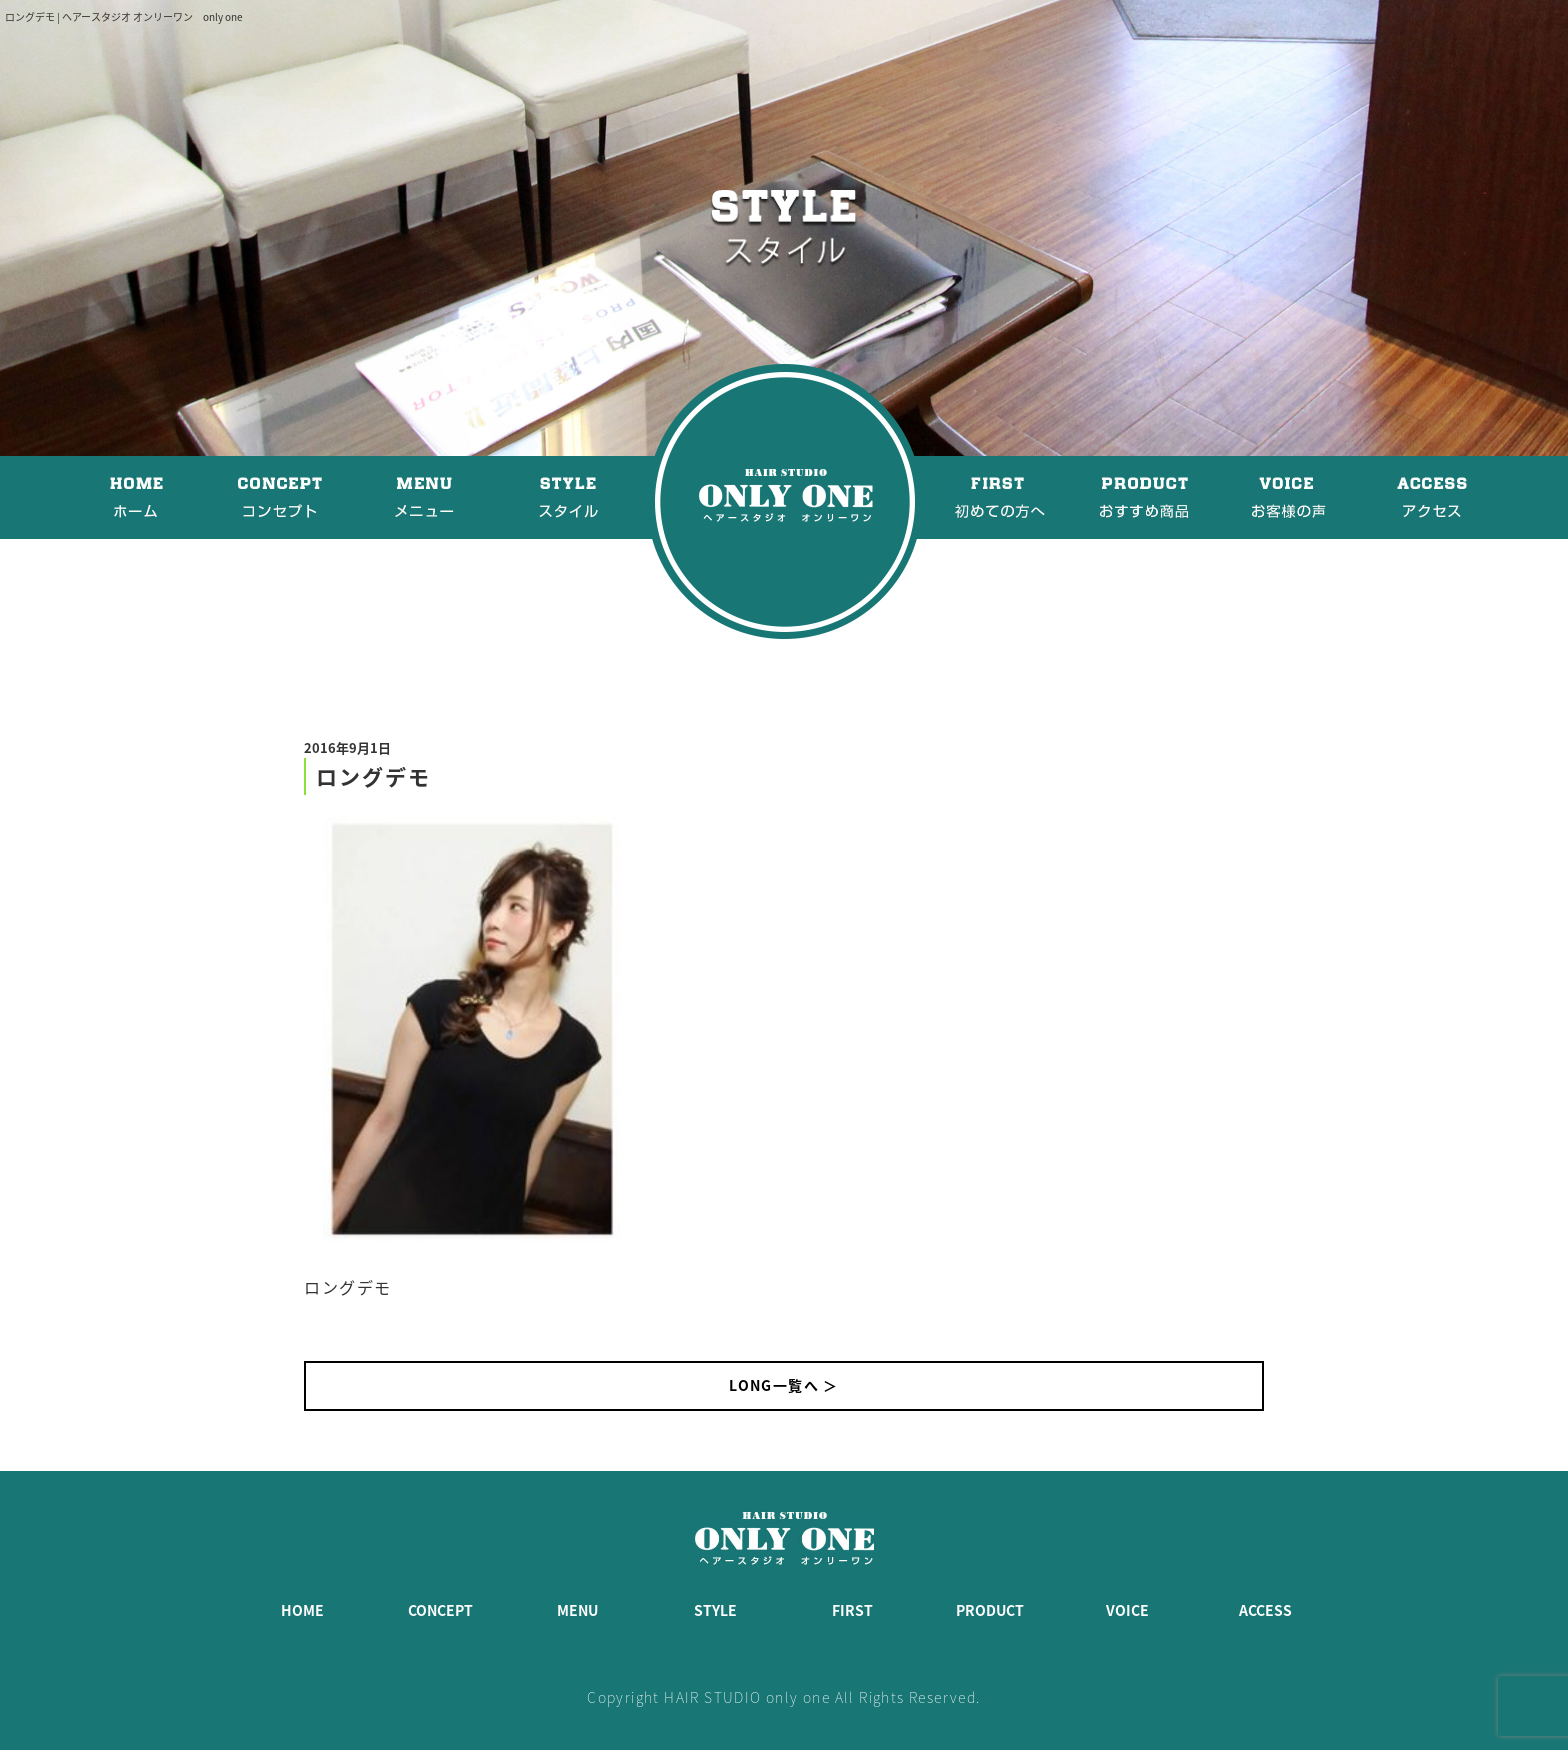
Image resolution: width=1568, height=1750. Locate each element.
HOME (302, 1610)
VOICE (1127, 1610)
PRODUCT (990, 1610)
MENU (577, 1610)
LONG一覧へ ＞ (784, 1385)
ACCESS (1265, 1610)
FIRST (852, 1610)
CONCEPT (440, 1610)
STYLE (715, 1610)
